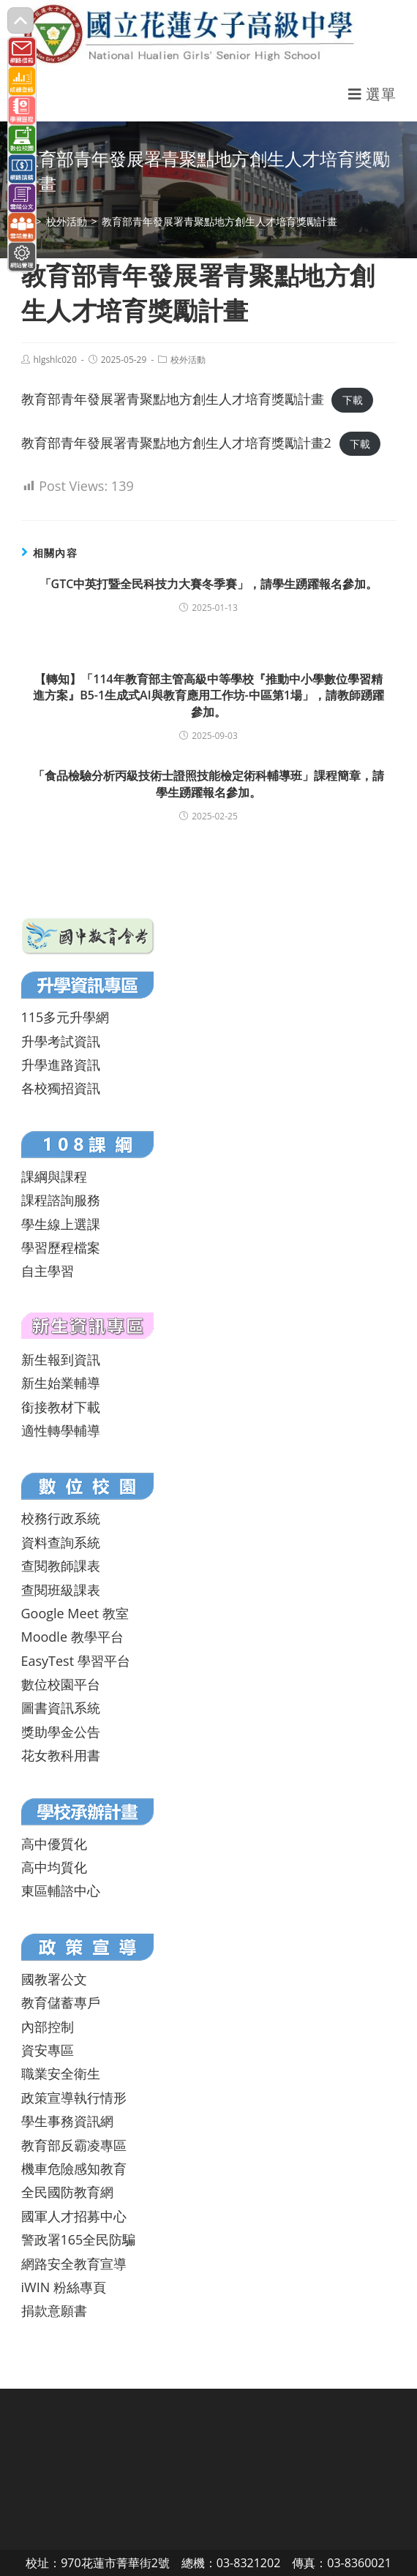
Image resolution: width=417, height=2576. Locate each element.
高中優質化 (54, 1843)
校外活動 (188, 359)
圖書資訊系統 (60, 1707)
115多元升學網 (65, 1017)
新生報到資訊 (60, 1359)
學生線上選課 (60, 1224)
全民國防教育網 (67, 2192)
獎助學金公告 (60, 1732)
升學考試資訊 (60, 1041)
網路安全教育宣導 (74, 2263)
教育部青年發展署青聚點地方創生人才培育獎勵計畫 (172, 399)
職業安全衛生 (60, 2073)
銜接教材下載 (60, 1407)
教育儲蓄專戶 (60, 2002)
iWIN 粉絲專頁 (63, 2287)
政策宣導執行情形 (74, 2097)
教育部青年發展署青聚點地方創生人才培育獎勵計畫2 (176, 442)
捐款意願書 (54, 2310)
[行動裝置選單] (372, 94)
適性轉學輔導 (60, 1430)
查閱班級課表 (60, 1590)
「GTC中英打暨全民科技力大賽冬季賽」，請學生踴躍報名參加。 (209, 584)
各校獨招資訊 (60, 1088)
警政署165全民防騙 (78, 2239)
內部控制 (47, 2026)
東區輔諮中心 (60, 1890)
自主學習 (47, 1271)
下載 (352, 400)
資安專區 (47, 2050)
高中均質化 (54, 1867)
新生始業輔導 (60, 1383)
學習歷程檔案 (60, 1247)
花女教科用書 (60, 1755)
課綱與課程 (54, 1176)
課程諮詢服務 (60, 1200)
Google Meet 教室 (75, 1613)
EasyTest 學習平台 (75, 1661)
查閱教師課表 (60, 1565)
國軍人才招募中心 (74, 2216)
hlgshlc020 (55, 359)
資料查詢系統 (60, 1542)
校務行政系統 (60, 1518)
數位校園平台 (60, 1684)
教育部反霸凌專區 (74, 2145)
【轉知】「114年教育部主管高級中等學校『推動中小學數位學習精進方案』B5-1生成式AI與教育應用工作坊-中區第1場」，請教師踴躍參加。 (208, 695)
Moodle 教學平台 (72, 1636)
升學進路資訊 (60, 1064)
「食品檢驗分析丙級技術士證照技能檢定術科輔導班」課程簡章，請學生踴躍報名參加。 (208, 783)
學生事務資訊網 (67, 2121)
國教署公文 (54, 1979)
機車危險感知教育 (74, 2168)
